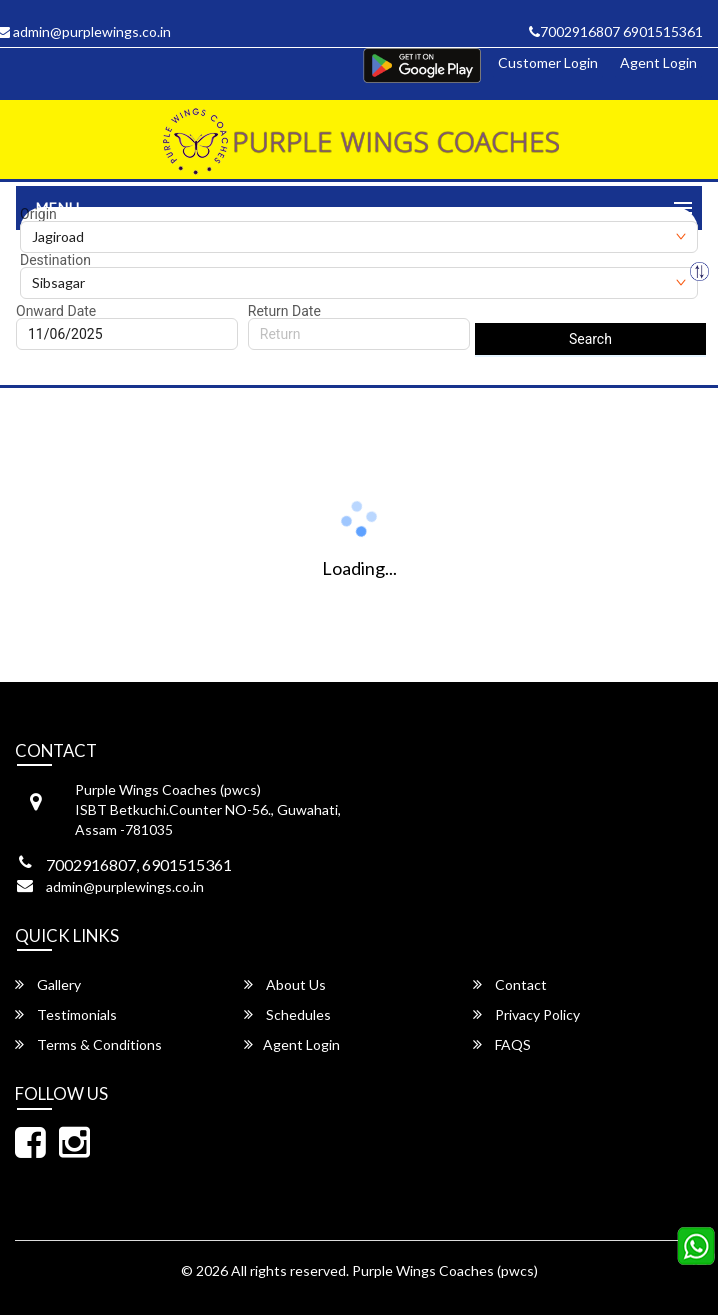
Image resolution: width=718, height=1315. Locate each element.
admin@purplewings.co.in (125, 886)
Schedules (287, 1014)
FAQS (502, 1044)
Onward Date (56, 311)
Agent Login (658, 62)
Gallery (48, 984)
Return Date (284, 311)
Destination (55, 260)
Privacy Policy (526, 1014)
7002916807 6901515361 (616, 31)
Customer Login (548, 62)
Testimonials (66, 1014)
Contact (510, 984)
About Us (285, 984)
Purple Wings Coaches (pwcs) (445, 1270)
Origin (38, 214)
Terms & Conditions (88, 1044)
